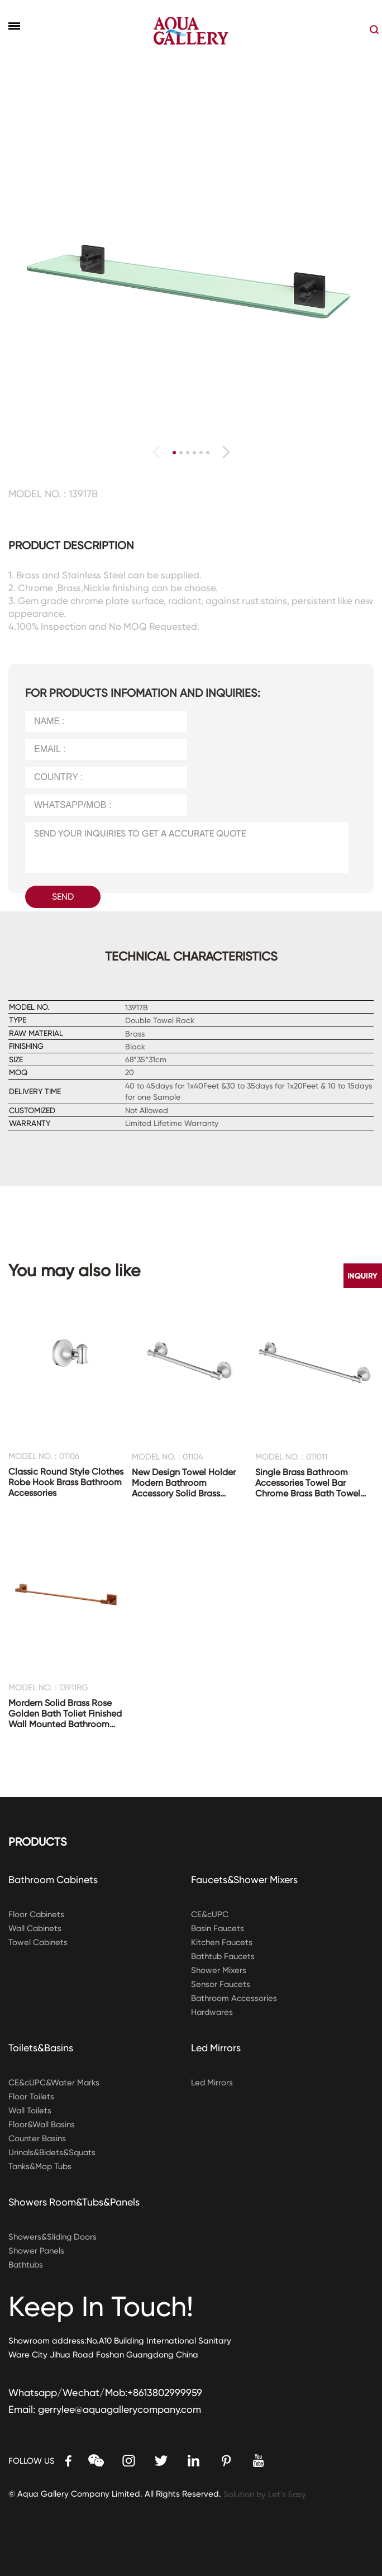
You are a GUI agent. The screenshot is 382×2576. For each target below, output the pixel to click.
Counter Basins (37, 2138)
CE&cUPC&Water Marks (54, 2083)
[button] (226, 452)
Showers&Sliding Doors (53, 2237)
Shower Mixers (218, 1970)
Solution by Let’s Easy (265, 2494)
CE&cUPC (209, 1914)
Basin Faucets (218, 1928)
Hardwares (213, 2012)
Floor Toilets (31, 2097)
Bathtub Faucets (223, 1956)
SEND (63, 896)
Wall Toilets (30, 2111)
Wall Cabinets (35, 1928)
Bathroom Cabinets (53, 1879)
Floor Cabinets (36, 1914)
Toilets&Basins (41, 2048)
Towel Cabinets (38, 1942)
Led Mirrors (216, 2048)
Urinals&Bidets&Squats (53, 2152)
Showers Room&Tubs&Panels (74, 2202)
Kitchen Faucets (222, 1942)
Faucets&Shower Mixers (245, 1879)
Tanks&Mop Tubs (40, 2166)
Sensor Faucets (221, 1984)
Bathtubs (26, 2265)
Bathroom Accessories (234, 1998)
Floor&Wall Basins (42, 2124)
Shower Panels (36, 2251)
